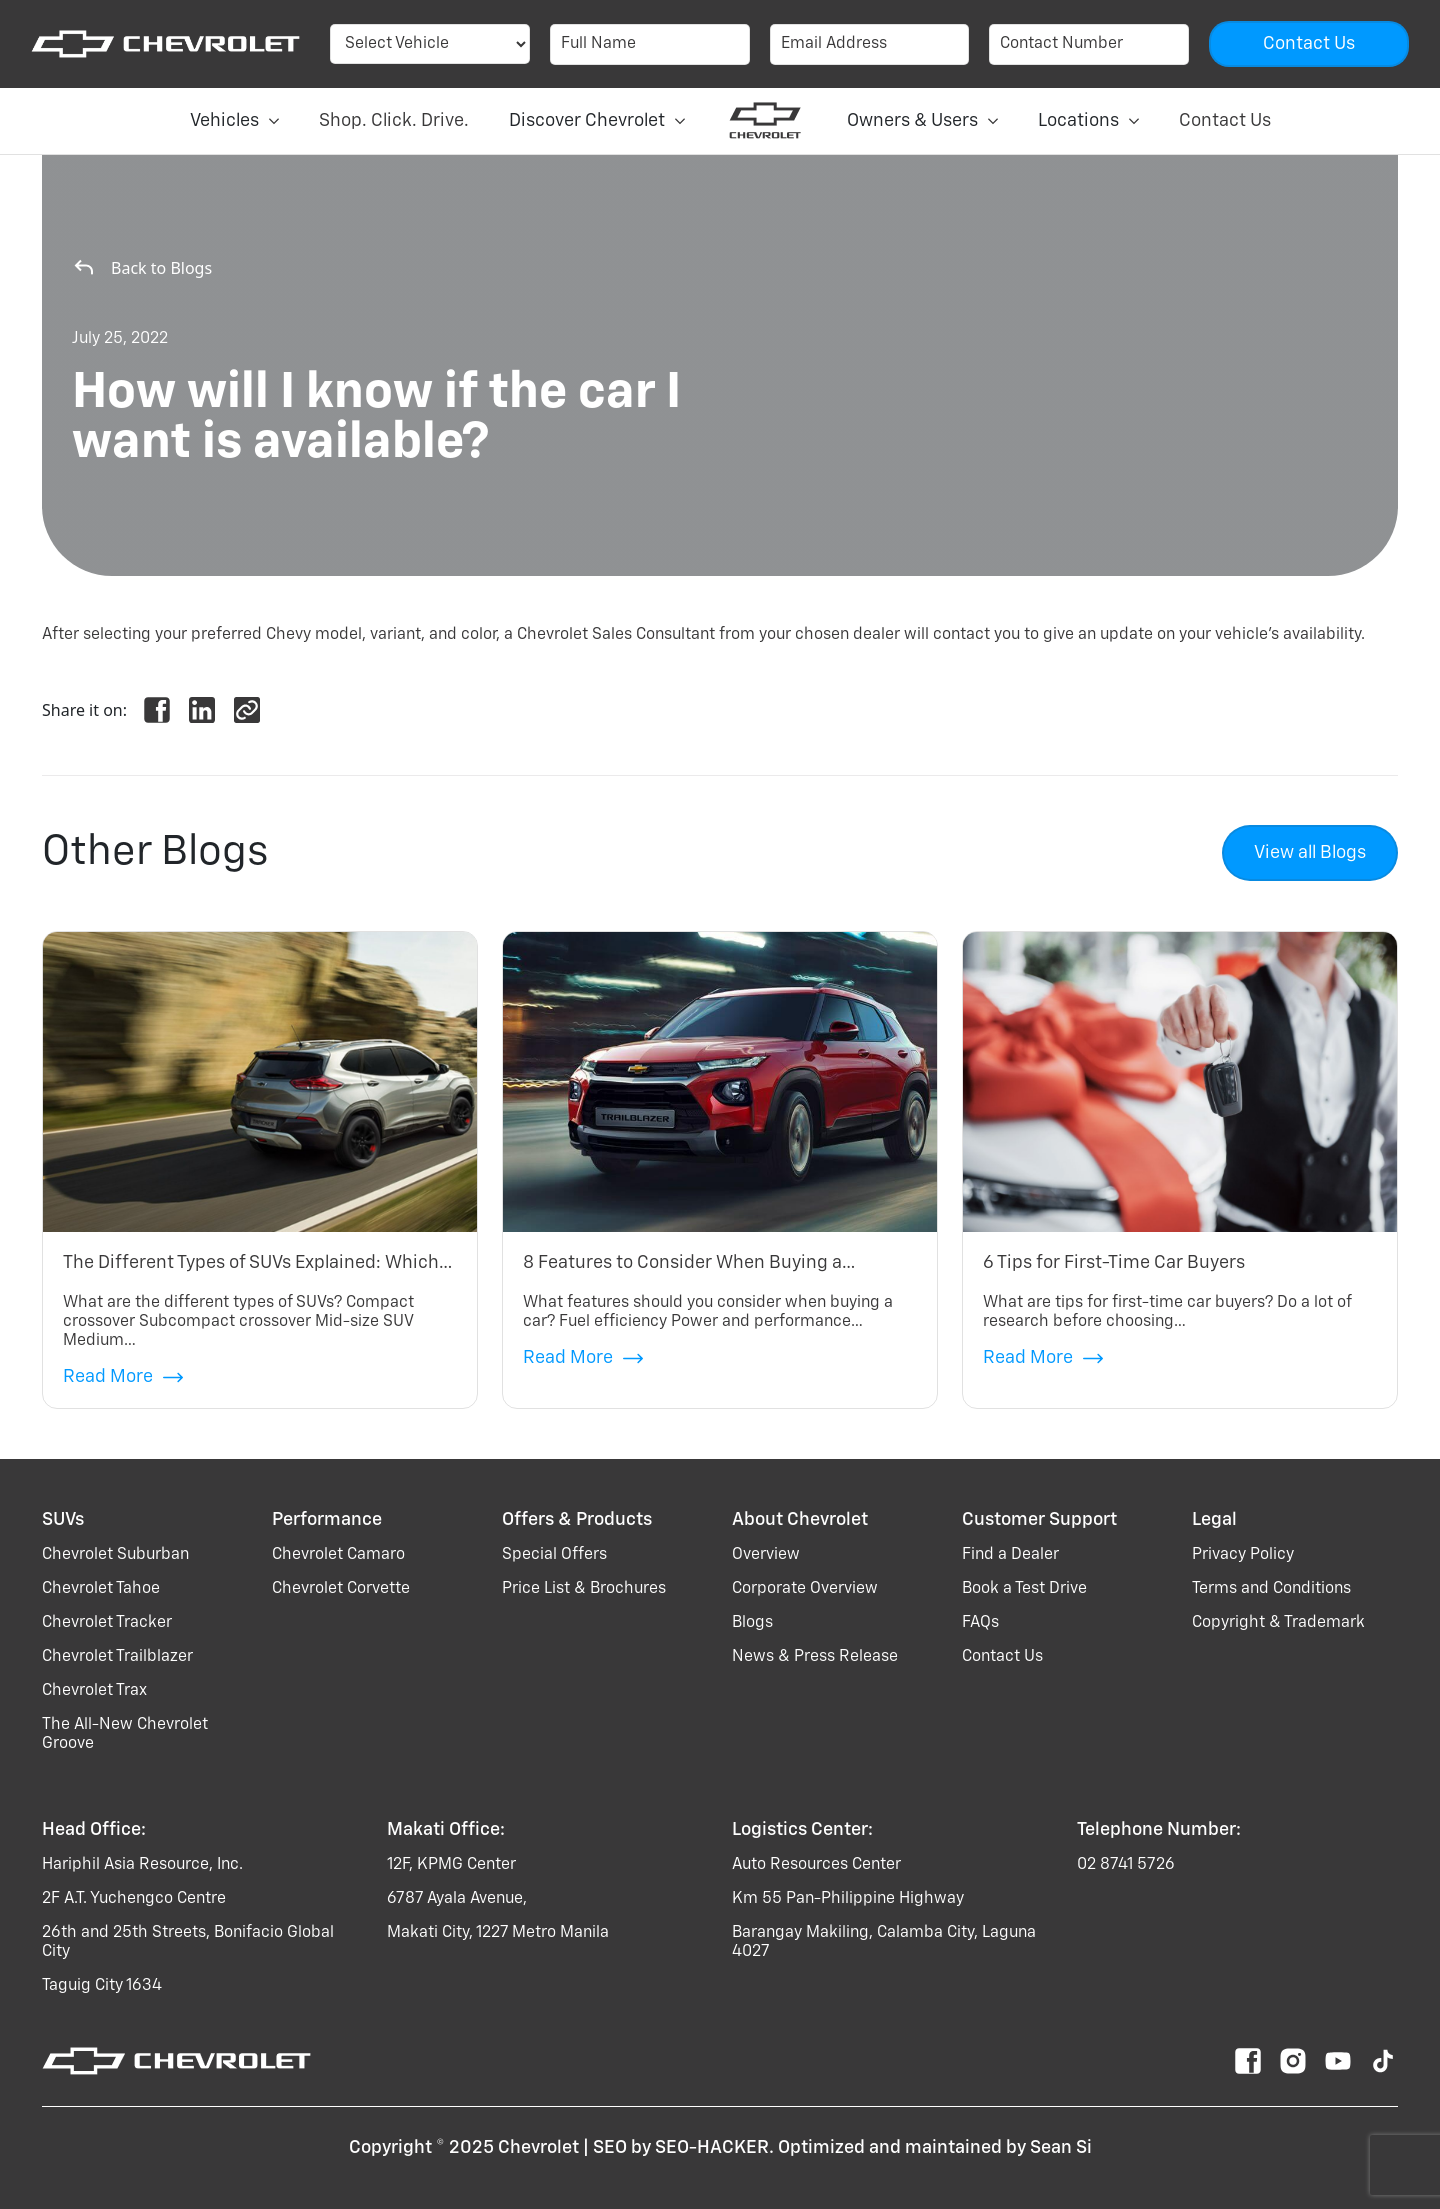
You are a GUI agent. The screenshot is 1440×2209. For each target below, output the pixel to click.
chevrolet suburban (115, 1555)
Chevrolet (538, 2148)
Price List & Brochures (584, 1589)
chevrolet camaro (338, 1555)
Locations (1088, 121)
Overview (766, 1555)
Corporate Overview (805, 1589)
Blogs (752, 1623)
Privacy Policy (1243, 1555)
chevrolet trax (94, 1691)
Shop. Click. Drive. (394, 121)
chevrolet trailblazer (117, 1657)
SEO (610, 2148)
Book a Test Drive (1024, 1589)
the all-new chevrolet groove (125, 1734)
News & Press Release (815, 1657)
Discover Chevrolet (597, 121)
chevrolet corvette (341, 1589)
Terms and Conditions (1271, 1589)
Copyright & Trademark (1278, 1623)
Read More (123, 1377)
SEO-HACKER (712, 2148)
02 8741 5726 (1126, 1865)
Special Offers (554, 1555)
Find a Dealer (1010, 1555)
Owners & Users (922, 121)
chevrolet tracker (107, 1623)
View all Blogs (1310, 853)
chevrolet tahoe (101, 1589)
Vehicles (234, 121)
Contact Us (1225, 121)
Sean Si (1061, 2148)
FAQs (980, 1623)
